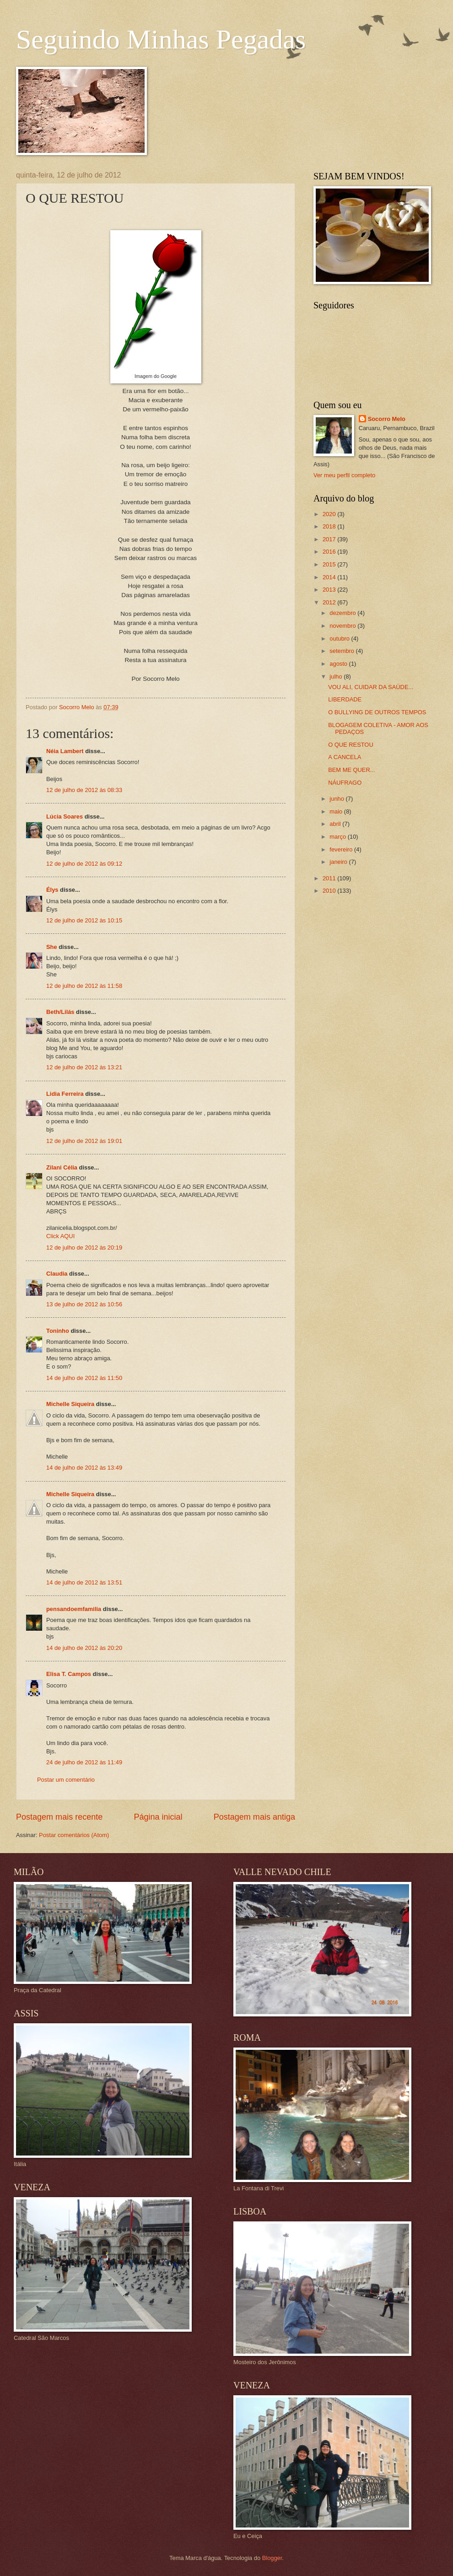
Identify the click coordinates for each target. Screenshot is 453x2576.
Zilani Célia (61, 1167)
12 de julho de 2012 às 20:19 (84, 1247)
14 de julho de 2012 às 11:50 (84, 1377)
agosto (339, 663)
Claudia (57, 1273)
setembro (342, 650)
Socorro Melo (386, 418)
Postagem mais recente (59, 1817)
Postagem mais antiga (254, 1817)
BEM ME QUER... (351, 769)
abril (335, 823)
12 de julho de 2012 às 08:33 (84, 790)
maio (336, 811)
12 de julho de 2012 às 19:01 (84, 1140)
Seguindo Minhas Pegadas (161, 39)
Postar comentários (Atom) (74, 1835)
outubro (340, 638)
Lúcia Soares (64, 816)
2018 (330, 526)
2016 (330, 551)
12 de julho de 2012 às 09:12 (84, 863)
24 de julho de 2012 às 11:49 (84, 1762)
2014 (330, 577)
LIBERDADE (344, 699)
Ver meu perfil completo (344, 475)
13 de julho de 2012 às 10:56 (84, 1304)
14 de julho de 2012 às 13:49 (84, 1467)
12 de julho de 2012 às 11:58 (84, 985)
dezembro (343, 612)
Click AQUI (60, 1236)
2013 (330, 589)
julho (336, 676)
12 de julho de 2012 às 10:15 (84, 920)
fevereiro (341, 849)
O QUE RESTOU (350, 744)
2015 (330, 564)
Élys (52, 889)
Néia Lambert (65, 751)
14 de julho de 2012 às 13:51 (84, 1582)
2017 (330, 539)
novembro (343, 625)
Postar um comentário (66, 1779)
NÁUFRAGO (344, 782)
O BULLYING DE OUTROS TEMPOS (377, 712)
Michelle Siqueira (70, 1404)
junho (337, 798)
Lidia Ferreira (65, 1093)
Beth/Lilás (60, 1011)
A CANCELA (344, 757)
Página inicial (158, 1817)
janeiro (339, 861)
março (338, 836)
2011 (330, 878)
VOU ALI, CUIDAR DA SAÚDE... (370, 687)
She (51, 946)
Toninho (57, 1330)
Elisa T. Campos (68, 1674)
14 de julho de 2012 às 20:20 (84, 1647)
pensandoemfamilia (73, 1609)
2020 (330, 514)
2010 (330, 890)
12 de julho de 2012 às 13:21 (84, 1067)
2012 (330, 602)
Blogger (272, 2557)
